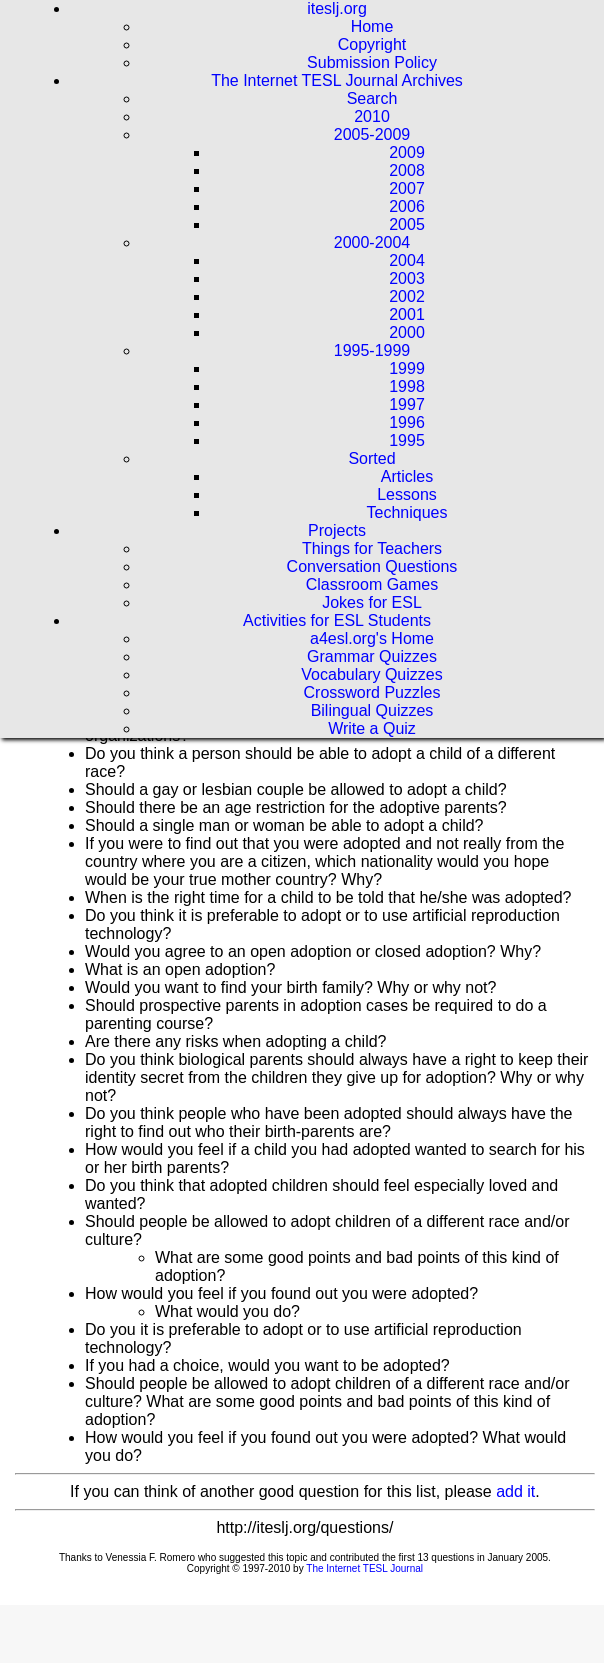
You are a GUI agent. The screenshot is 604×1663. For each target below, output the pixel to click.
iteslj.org (337, 8)
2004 (407, 260)
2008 (407, 170)
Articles (407, 476)
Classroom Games (372, 584)
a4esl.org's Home (372, 638)
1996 (407, 422)
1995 (407, 440)
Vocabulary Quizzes (371, 674)
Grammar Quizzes (372, 656)
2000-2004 (372, 242)
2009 (407, 152)
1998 (407, 386)
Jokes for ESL (372, 602)
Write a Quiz (372, 728)
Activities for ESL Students (337, 620)
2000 (407, 332)
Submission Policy (372, 62)
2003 (407, 278)
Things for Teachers (372, 548)
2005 (407, 224)
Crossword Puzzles (372, 692)
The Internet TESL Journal (364, 1568)
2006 (407, 206)
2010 (372, 116)
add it (515, 1491)
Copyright (372, 44)
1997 (407, 404)
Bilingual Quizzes (372, 710)
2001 (407, 314)
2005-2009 (372, 134)
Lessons (407, 494)
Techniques (407, 512)
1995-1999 (372, 350)
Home (372, 26)
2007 (407, 188)
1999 (407, 368)
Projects (337, 530)
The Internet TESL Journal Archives (337, 80)
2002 (407, 296)
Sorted (371, 458)
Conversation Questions (372, 566)
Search (372, 98)
